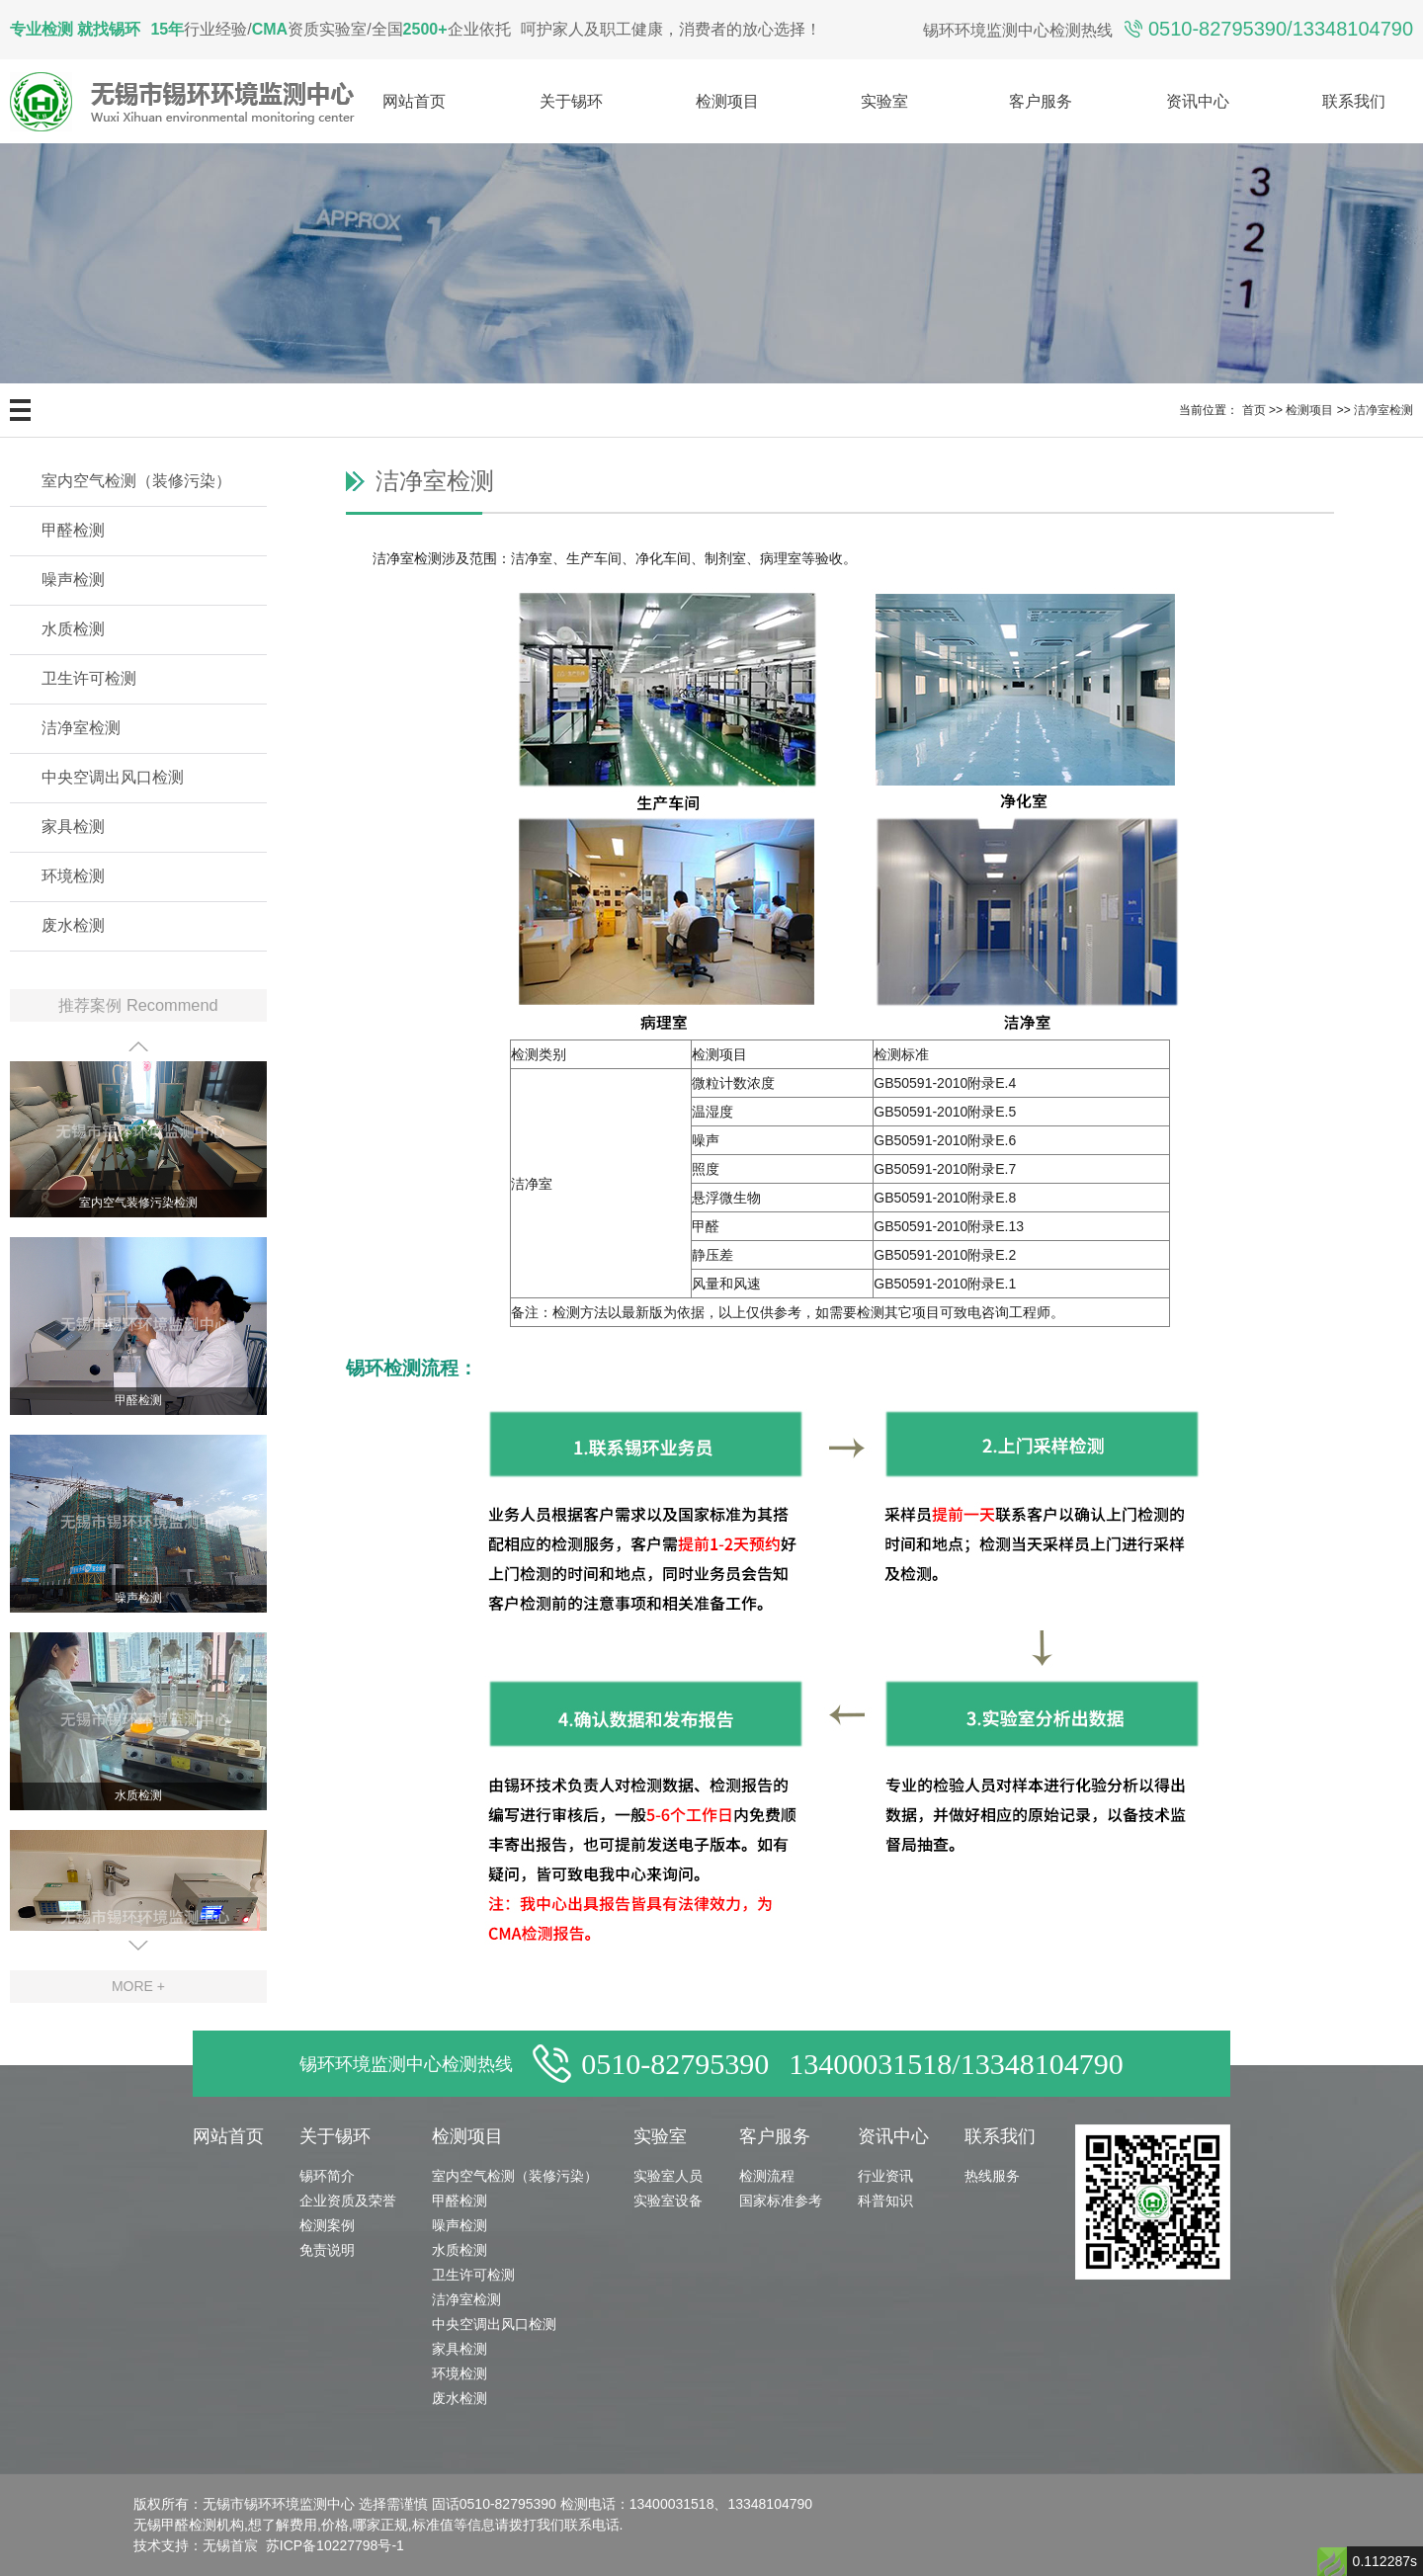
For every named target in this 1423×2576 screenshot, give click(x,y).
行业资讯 (885, 2176)
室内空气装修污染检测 (138, 1208)
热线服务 (992, 2176)
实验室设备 (668, 2200)
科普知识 (885, 2200)
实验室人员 (668, 2176)
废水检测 (73, 925)
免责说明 (327, 2250)
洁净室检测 (1383, 410)
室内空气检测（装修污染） (136, 480)
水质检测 (73, 629)
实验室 (884, 101)
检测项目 (727, 101)
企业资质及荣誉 (347, 2200)
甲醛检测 (73, 530)
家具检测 (73, 826)
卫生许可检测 (89, 678)
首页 (1254, 410)
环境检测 (73, 876)
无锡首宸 (230, 2545)
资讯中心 (1197, 101)
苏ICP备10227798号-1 (335, 2545)
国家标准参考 (780, 2200)
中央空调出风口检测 (113, 777)
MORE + (138, 1986)
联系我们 (1353, 101)
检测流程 (767, 2176)
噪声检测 (73, 579)
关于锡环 (571, 101)
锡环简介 (327, 2176)
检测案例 (327, 2225)
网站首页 (414, 101)
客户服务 (1040, 101)
